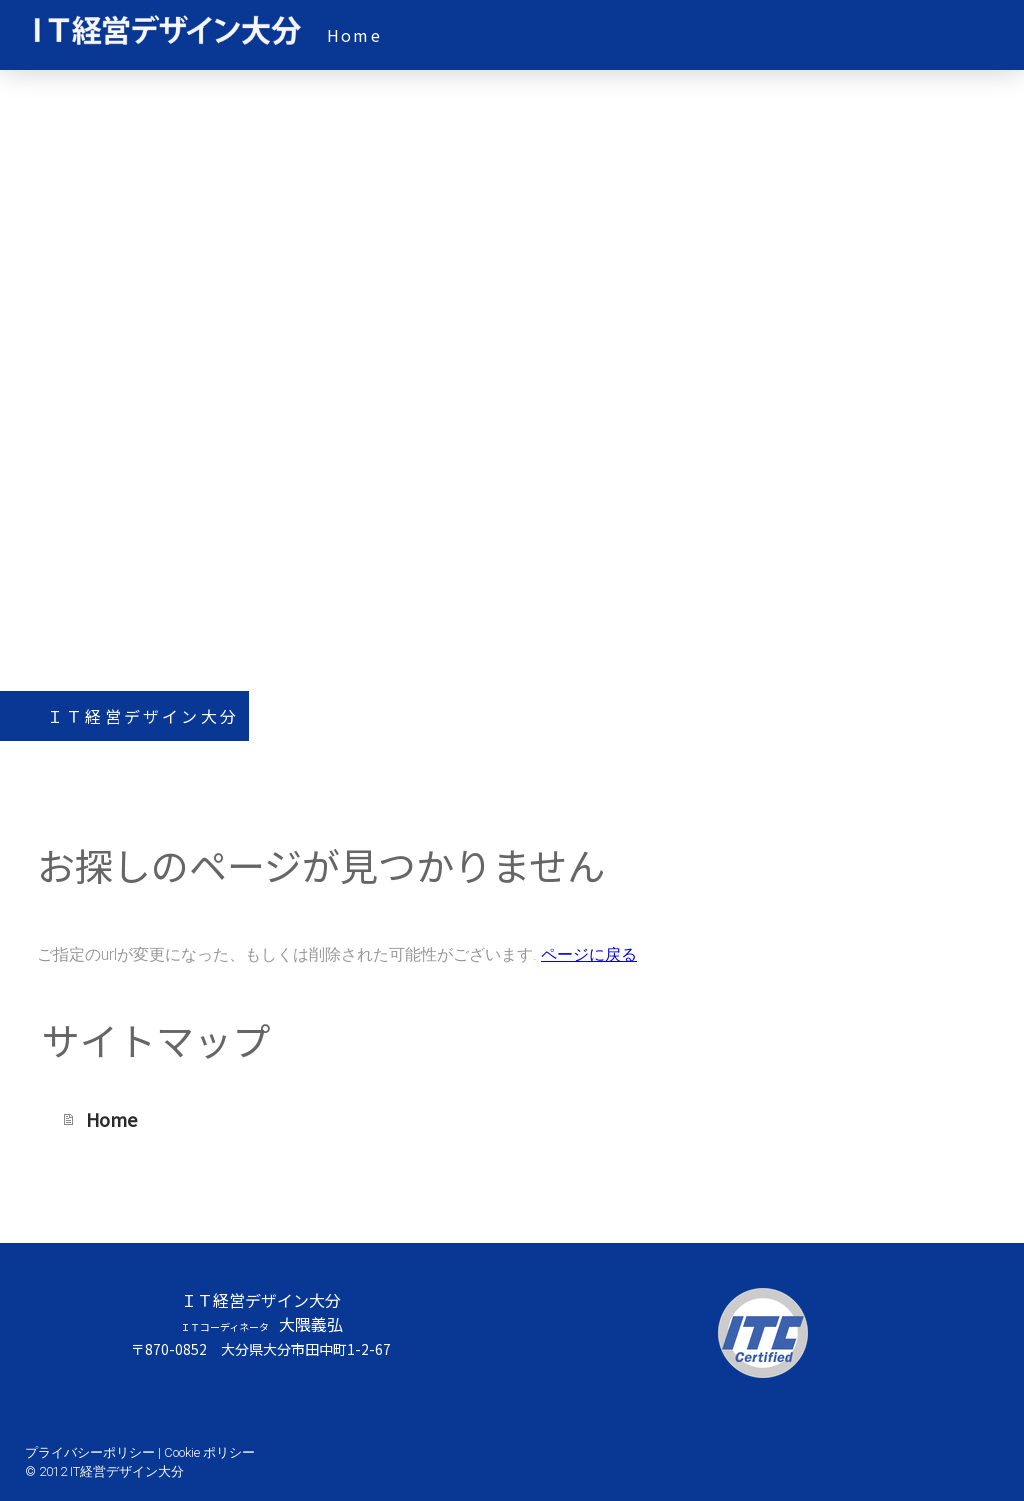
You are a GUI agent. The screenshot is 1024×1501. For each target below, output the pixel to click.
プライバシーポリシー (90, 1452)
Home (354, 35)
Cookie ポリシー (209, 1452)
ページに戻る (589, 954)
